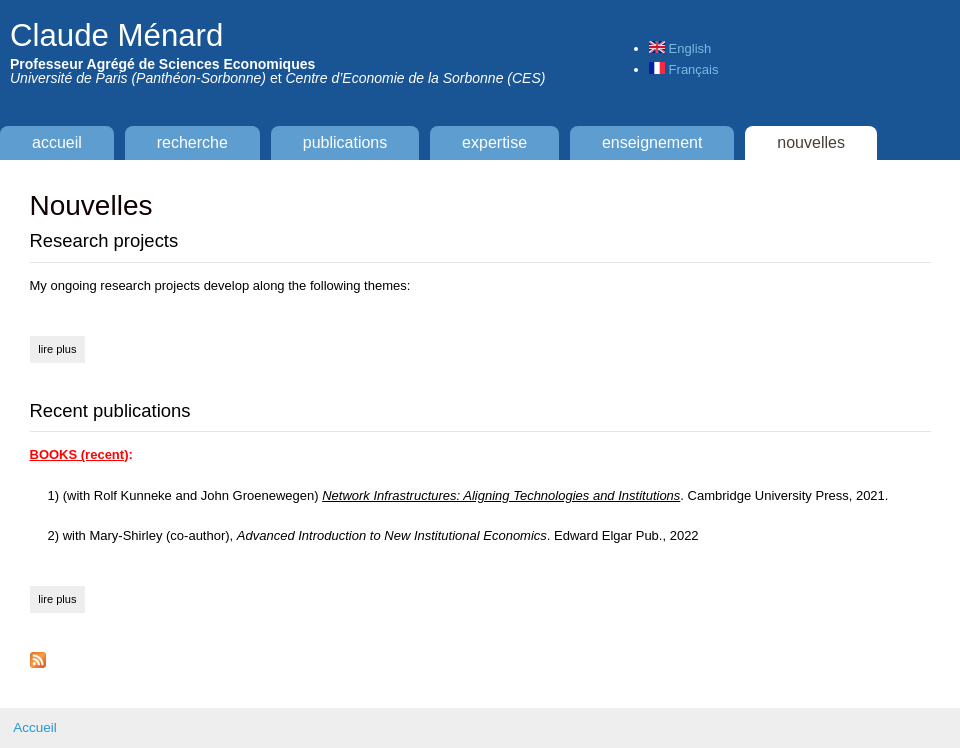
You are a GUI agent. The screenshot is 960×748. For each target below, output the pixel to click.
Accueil (57, 142)
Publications (345, 142)
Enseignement (652, 142)
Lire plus (61, 347)
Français (683, 69)
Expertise (494, 142)
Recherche (192, 142)
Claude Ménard (116, 35)
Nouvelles (811, 142)
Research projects (104, 240)
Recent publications (110, 410)
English (680, 48)
